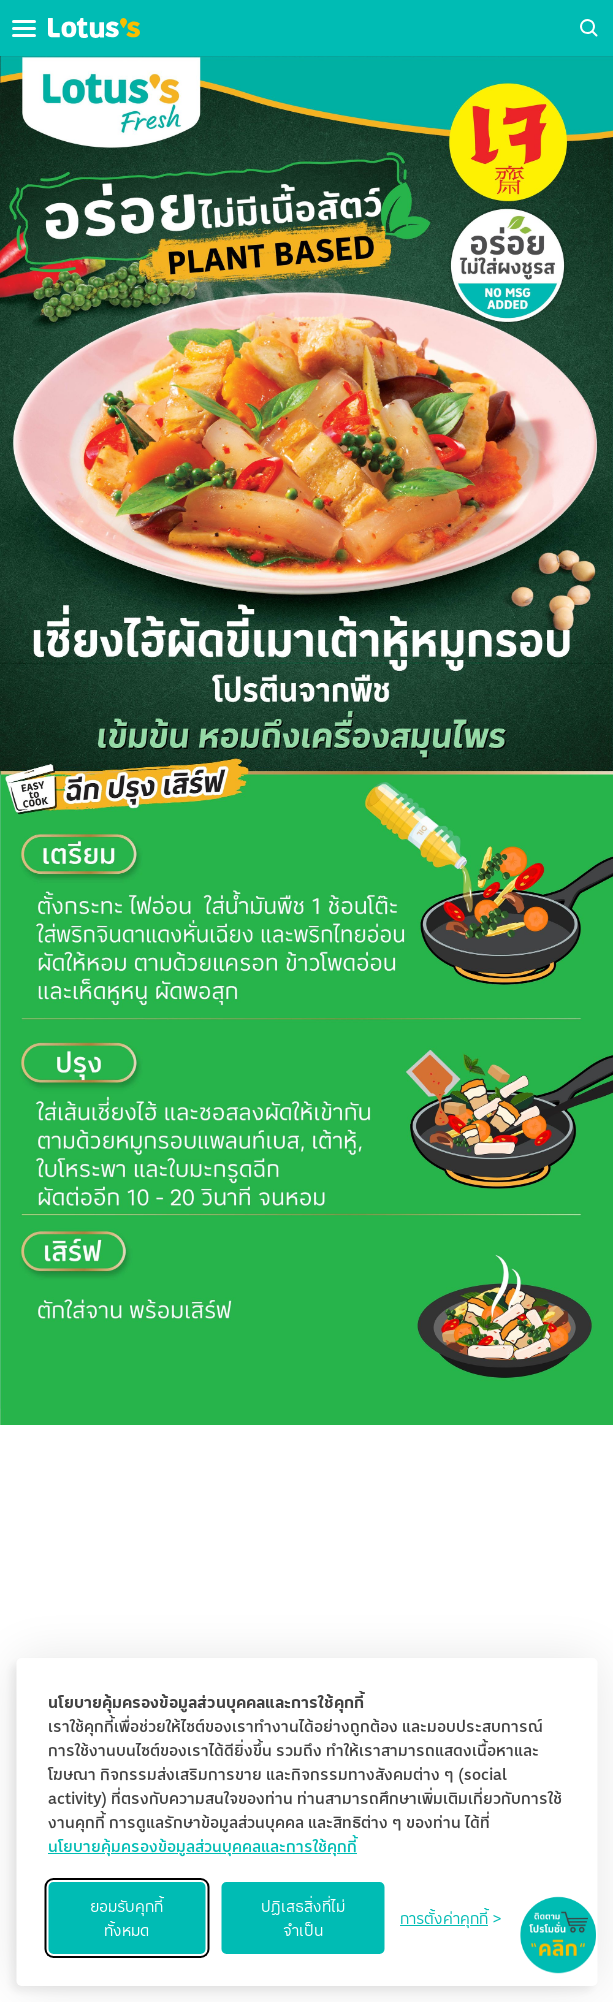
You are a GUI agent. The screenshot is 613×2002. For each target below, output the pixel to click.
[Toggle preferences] (450, 1918)
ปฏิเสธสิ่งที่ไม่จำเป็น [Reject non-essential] (303, 1918)
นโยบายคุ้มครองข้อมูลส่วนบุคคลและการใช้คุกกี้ (202, 1846)
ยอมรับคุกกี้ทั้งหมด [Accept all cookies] (126, 1918)
